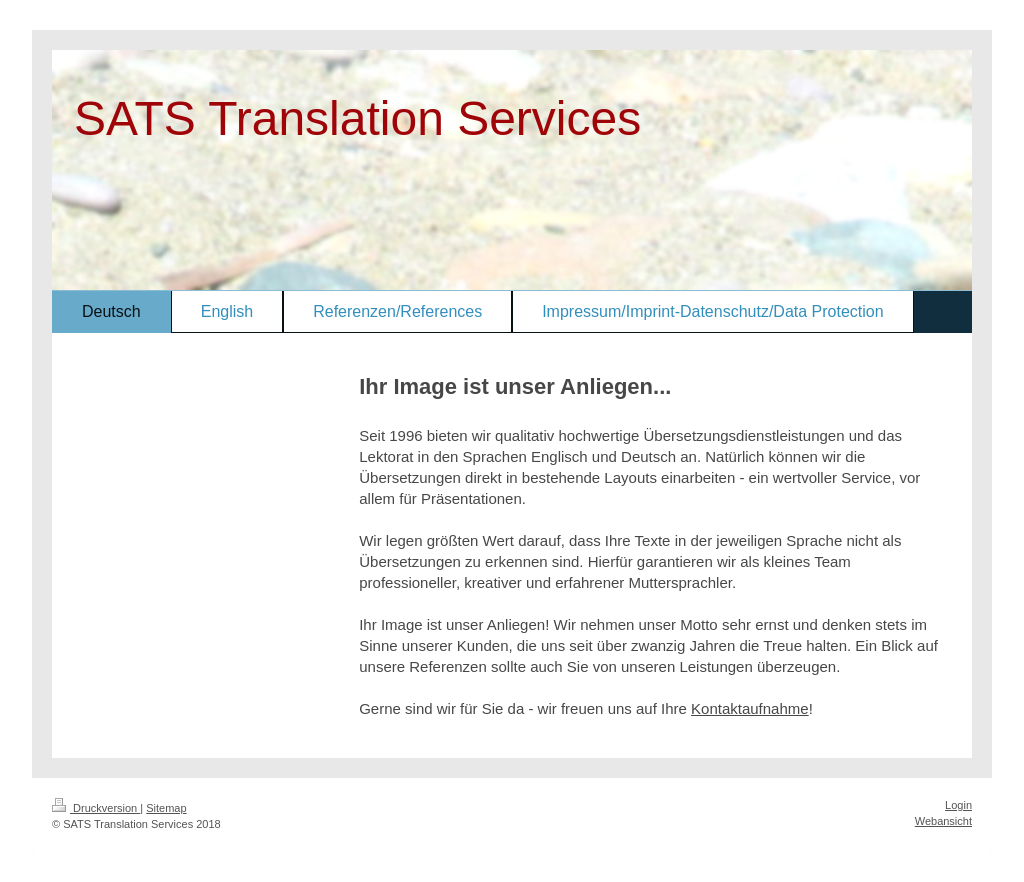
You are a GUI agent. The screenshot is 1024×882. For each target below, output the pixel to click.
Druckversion (96, 808)
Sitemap (166, 808)
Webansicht (943, 821)
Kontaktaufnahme (750, 708)
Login (958, 805)
